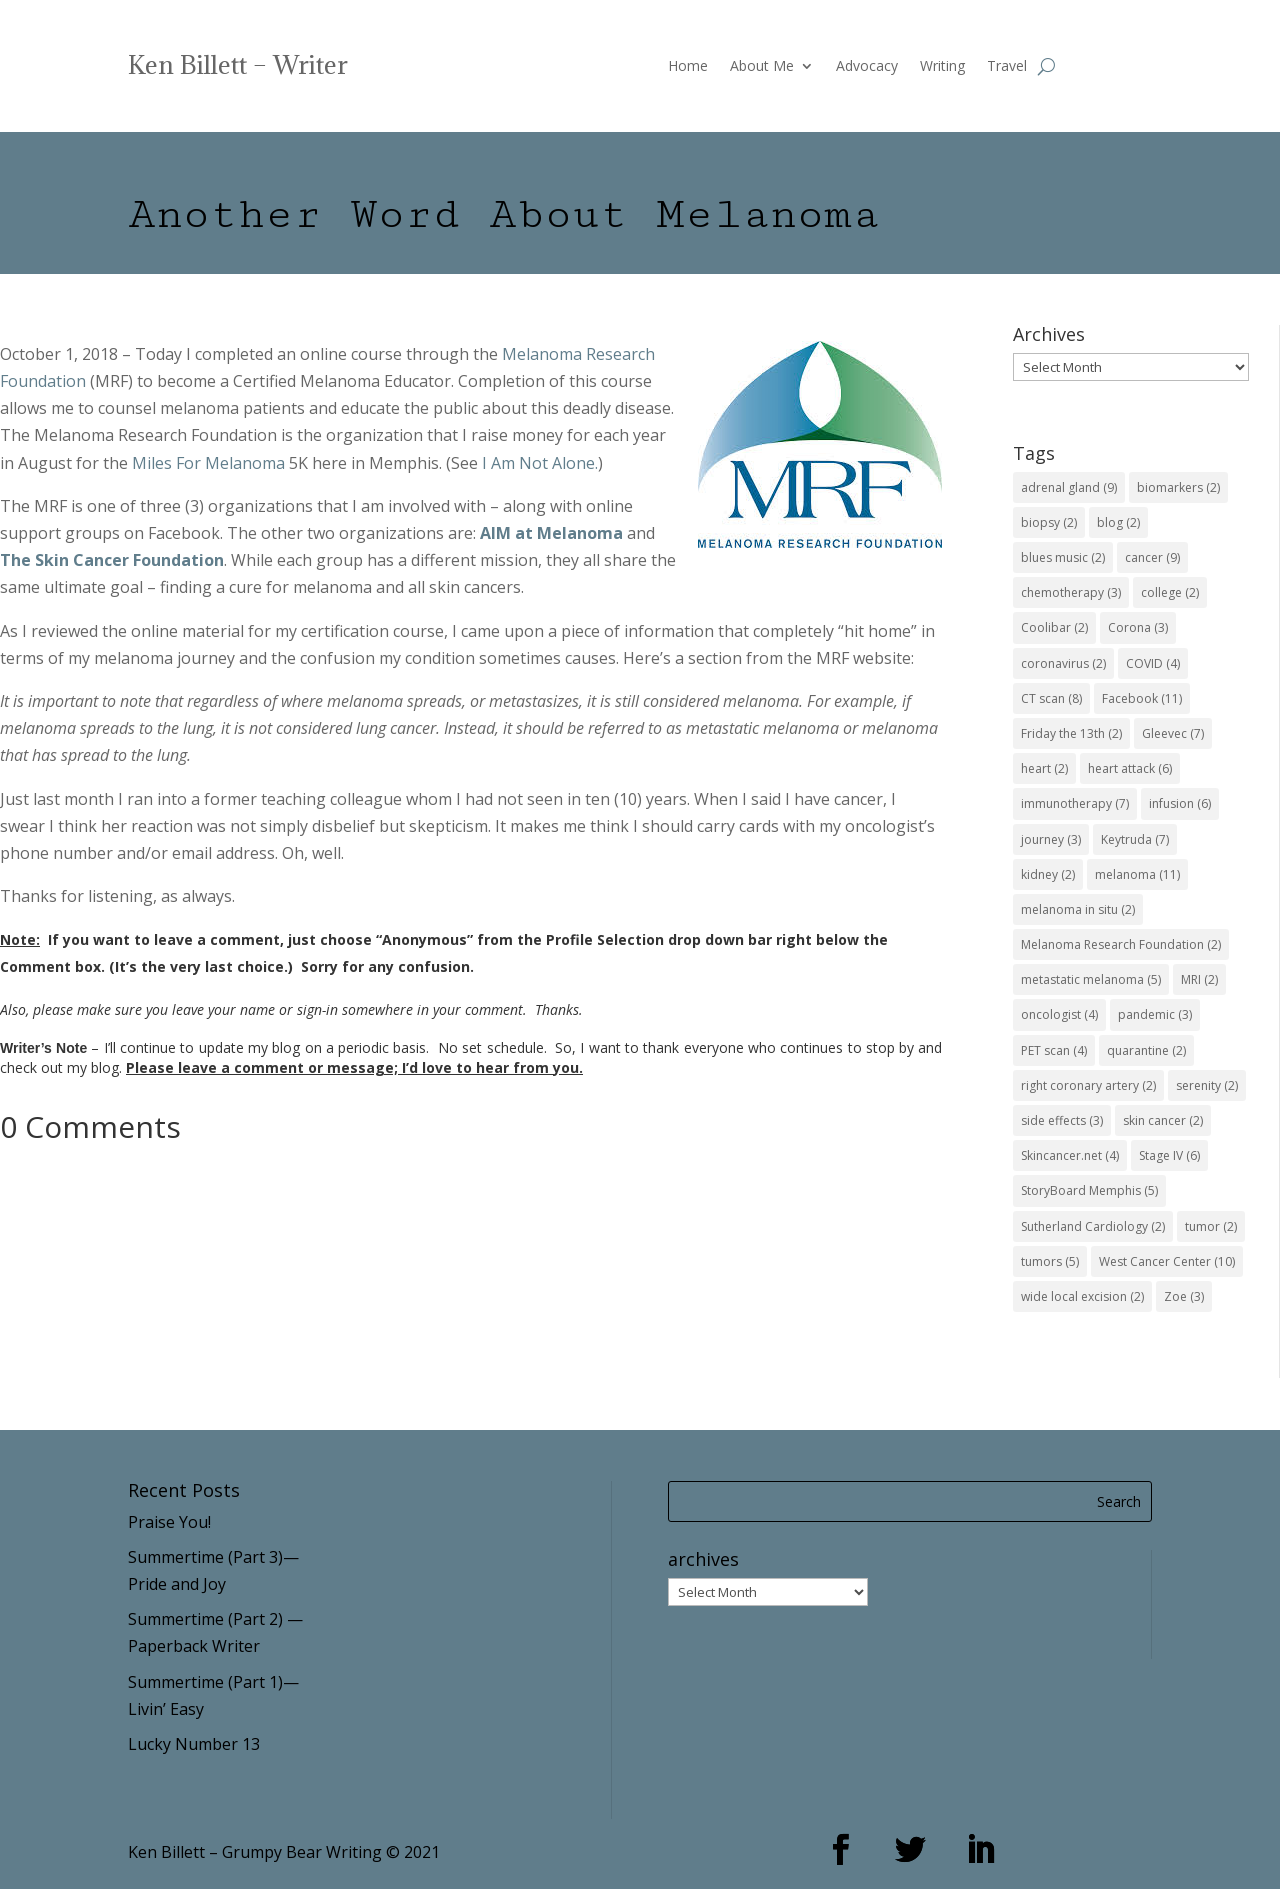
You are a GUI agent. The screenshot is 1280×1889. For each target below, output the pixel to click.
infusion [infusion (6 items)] (1180, 803)
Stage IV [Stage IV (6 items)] (1169, 1155)
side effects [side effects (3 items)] (1062, 1120)
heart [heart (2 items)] (1044, 768)
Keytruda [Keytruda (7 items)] (1135, 839)
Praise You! (169, 1522)
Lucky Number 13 (194, 1744)
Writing (942, 67)
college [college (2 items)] (1170, 592)
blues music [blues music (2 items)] (1063, 557)
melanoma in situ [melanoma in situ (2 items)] (1078, 909)
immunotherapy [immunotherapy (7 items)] (1075, 803)
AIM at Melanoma (551, 533)
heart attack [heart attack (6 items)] (1130, 768)
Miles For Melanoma (208, 463)
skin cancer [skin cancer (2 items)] (1163, 1120)
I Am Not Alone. (540, 463)
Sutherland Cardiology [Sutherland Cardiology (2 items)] (1093, 1226)
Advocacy (867, 67)
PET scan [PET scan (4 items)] (1054, 1050)
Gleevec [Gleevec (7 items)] (1173, 733)
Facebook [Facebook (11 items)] (1142, 698)
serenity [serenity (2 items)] (1207, 1085)
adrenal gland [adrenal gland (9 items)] (1069, 487)
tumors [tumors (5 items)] (1050, 1261)
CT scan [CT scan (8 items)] (1051, 698)
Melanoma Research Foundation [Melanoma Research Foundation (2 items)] (1121, 944)
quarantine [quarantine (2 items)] (1146, 1050)
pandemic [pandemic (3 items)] (1155, 1014)
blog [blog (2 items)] (1118, 522)
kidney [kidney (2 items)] (1048, 874)
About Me (762, 67)
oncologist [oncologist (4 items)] (1059, 1014)
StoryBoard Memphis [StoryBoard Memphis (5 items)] (1089, 1190)
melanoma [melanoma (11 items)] (1137, 874)
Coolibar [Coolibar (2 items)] (1054, 627)
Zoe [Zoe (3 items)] (1184, 1296)
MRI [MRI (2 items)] (1199, 979)
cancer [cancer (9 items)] (1152, 557)
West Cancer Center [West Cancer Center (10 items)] (1167, 1261)
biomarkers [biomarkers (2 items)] (1178, 487)
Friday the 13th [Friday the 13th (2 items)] (1071, 733)
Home (688, 67)
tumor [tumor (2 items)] (1211, 1226)
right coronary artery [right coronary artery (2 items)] (1088, 1085)
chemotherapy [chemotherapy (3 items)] (1071, 592)
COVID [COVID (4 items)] (1153, 663)
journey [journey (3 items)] (1051, 839)
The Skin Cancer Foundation (112, 560)
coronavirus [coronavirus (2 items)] (1063, 663)
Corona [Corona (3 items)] (1138, 627)
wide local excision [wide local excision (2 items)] (1082, 1296)
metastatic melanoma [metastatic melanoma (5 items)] (1091, 979)
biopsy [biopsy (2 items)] (1049, 522)
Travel (1007, 67)
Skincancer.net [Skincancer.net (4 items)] (1070, 1155)
